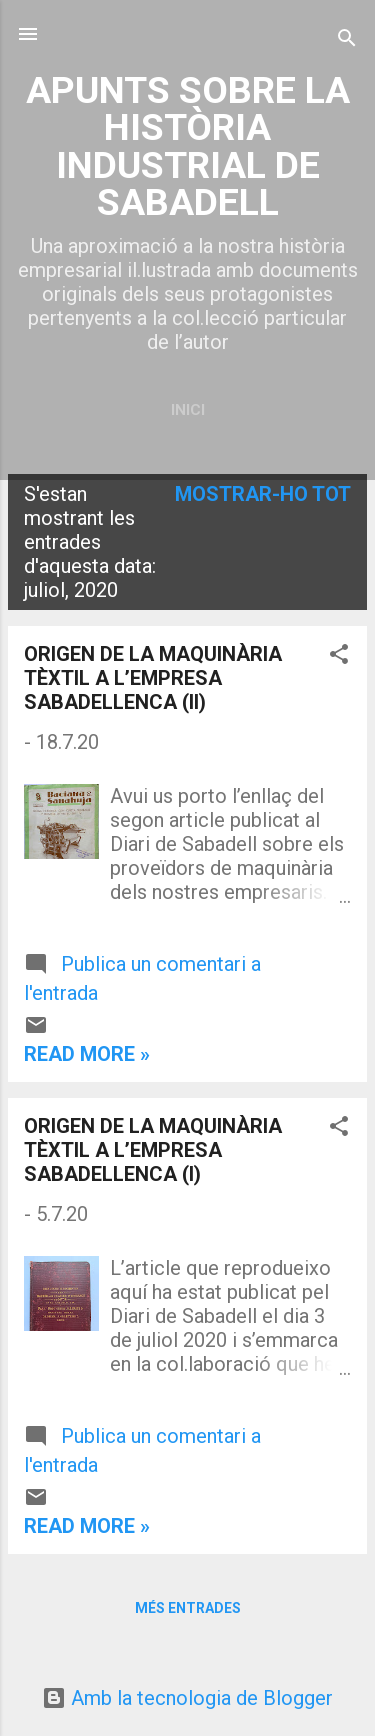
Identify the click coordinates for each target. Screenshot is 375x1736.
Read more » (87, 1054)
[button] (339, 656)
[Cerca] (347, 40)
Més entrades (188, 1608)
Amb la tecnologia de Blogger (187, 1698)
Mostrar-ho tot (263, 494)
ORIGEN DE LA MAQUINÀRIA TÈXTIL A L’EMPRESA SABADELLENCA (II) (153, 678)
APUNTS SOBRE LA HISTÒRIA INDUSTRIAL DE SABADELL (188, 146)
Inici (188, 410)
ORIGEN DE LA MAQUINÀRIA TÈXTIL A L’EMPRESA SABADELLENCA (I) (153, 1150)
